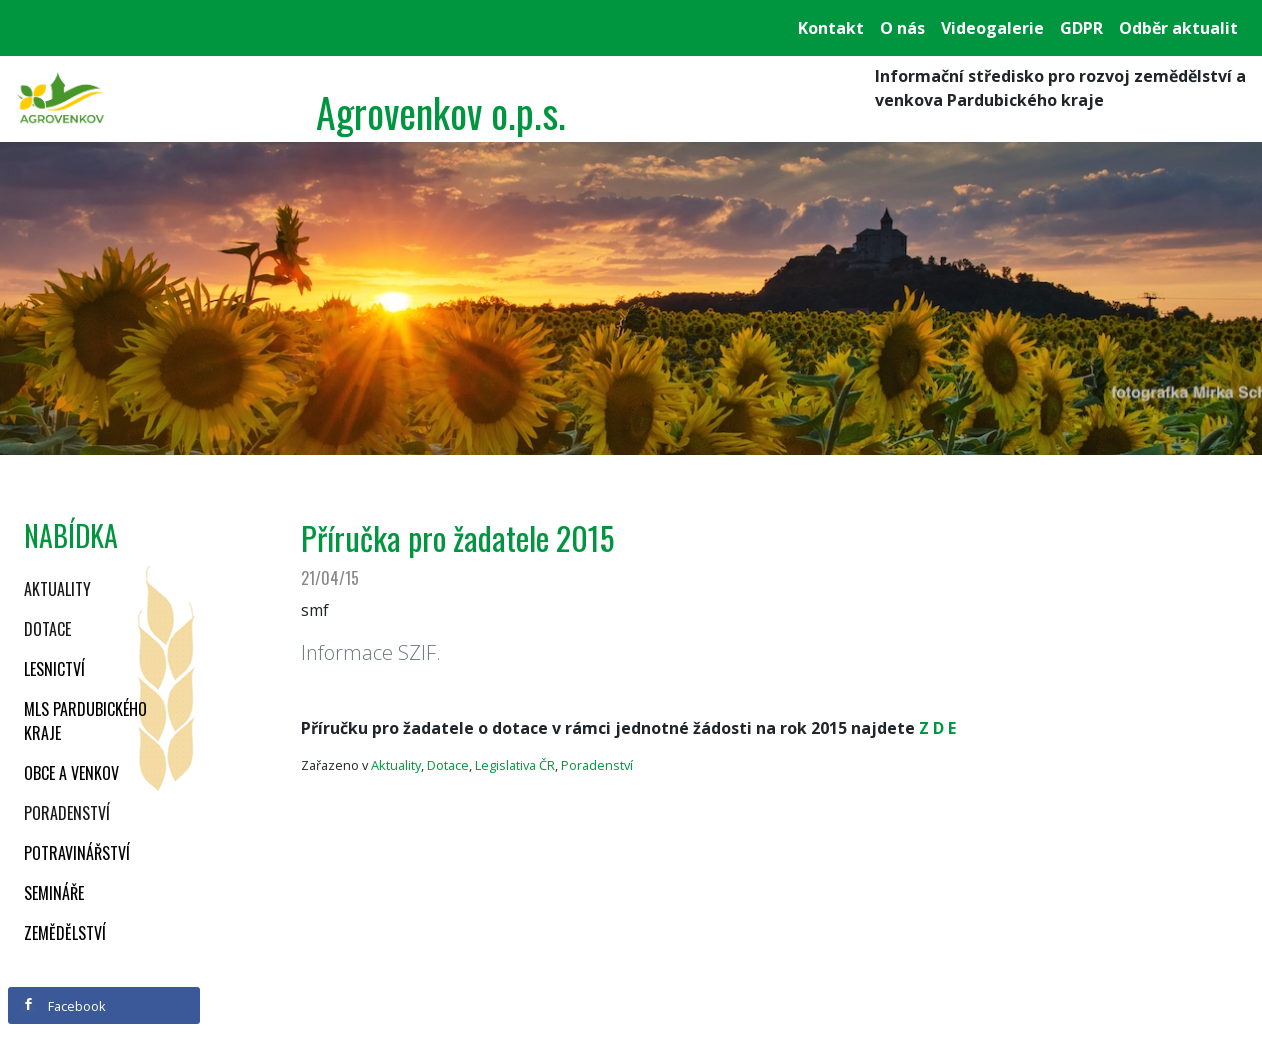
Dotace (47, 629)
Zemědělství (65, 933)
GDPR (1081, 28)
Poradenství (67, 813)
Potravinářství (77, 853)
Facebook (64, 1006)
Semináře (54, 893)
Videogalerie (992, 28)
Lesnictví (54, 669)
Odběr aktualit (1178, 28)
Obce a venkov (71, 773)
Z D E (937, 728)
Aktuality (57, 589)
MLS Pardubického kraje (85, 721)
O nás (902, 28)
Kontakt (831, 28)
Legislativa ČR (515, 765)
